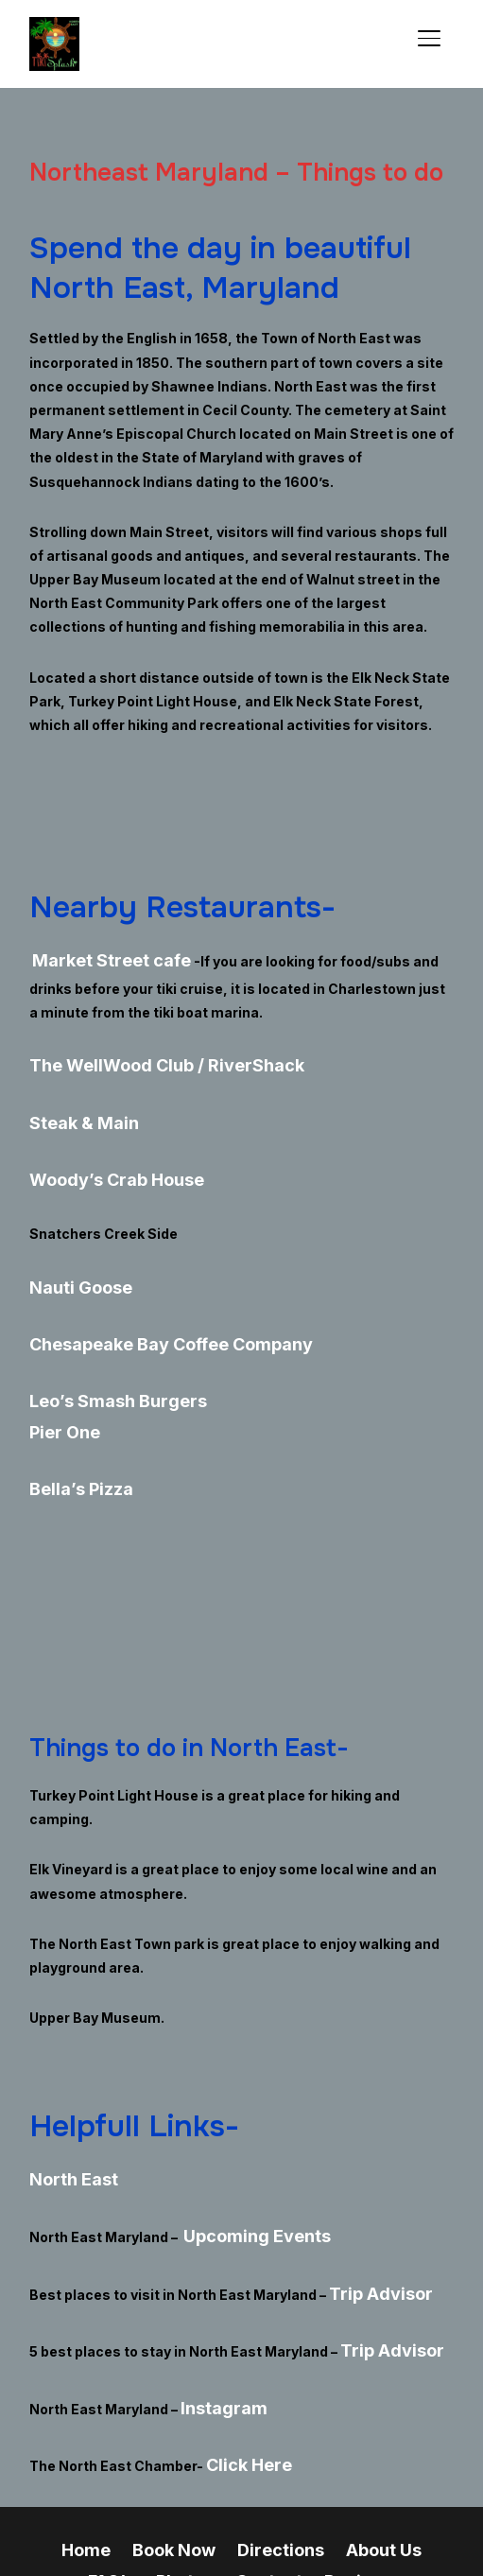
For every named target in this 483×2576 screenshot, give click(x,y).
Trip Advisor (370, 2216)
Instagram (217, 2316)
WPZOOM (285, 2536)
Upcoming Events (242, 2166)
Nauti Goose (71, 1257)
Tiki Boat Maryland (356, 2470)
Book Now (154, 2446)
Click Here (241, 2366)
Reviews (242, 2470)
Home (79, 2446)
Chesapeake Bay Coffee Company (145, 1307)
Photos (89, 2470)
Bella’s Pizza (71, 1432)
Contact (164, 2470)
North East (65, 2116)
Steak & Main (73, 1106)
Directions (246, 2446)
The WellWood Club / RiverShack (139, 1056)
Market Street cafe (96, 958)
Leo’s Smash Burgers (101, 1357)
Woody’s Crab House (99, 1157)
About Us (334, 2446)
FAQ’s (406, 2446)
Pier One (58, 1381)
